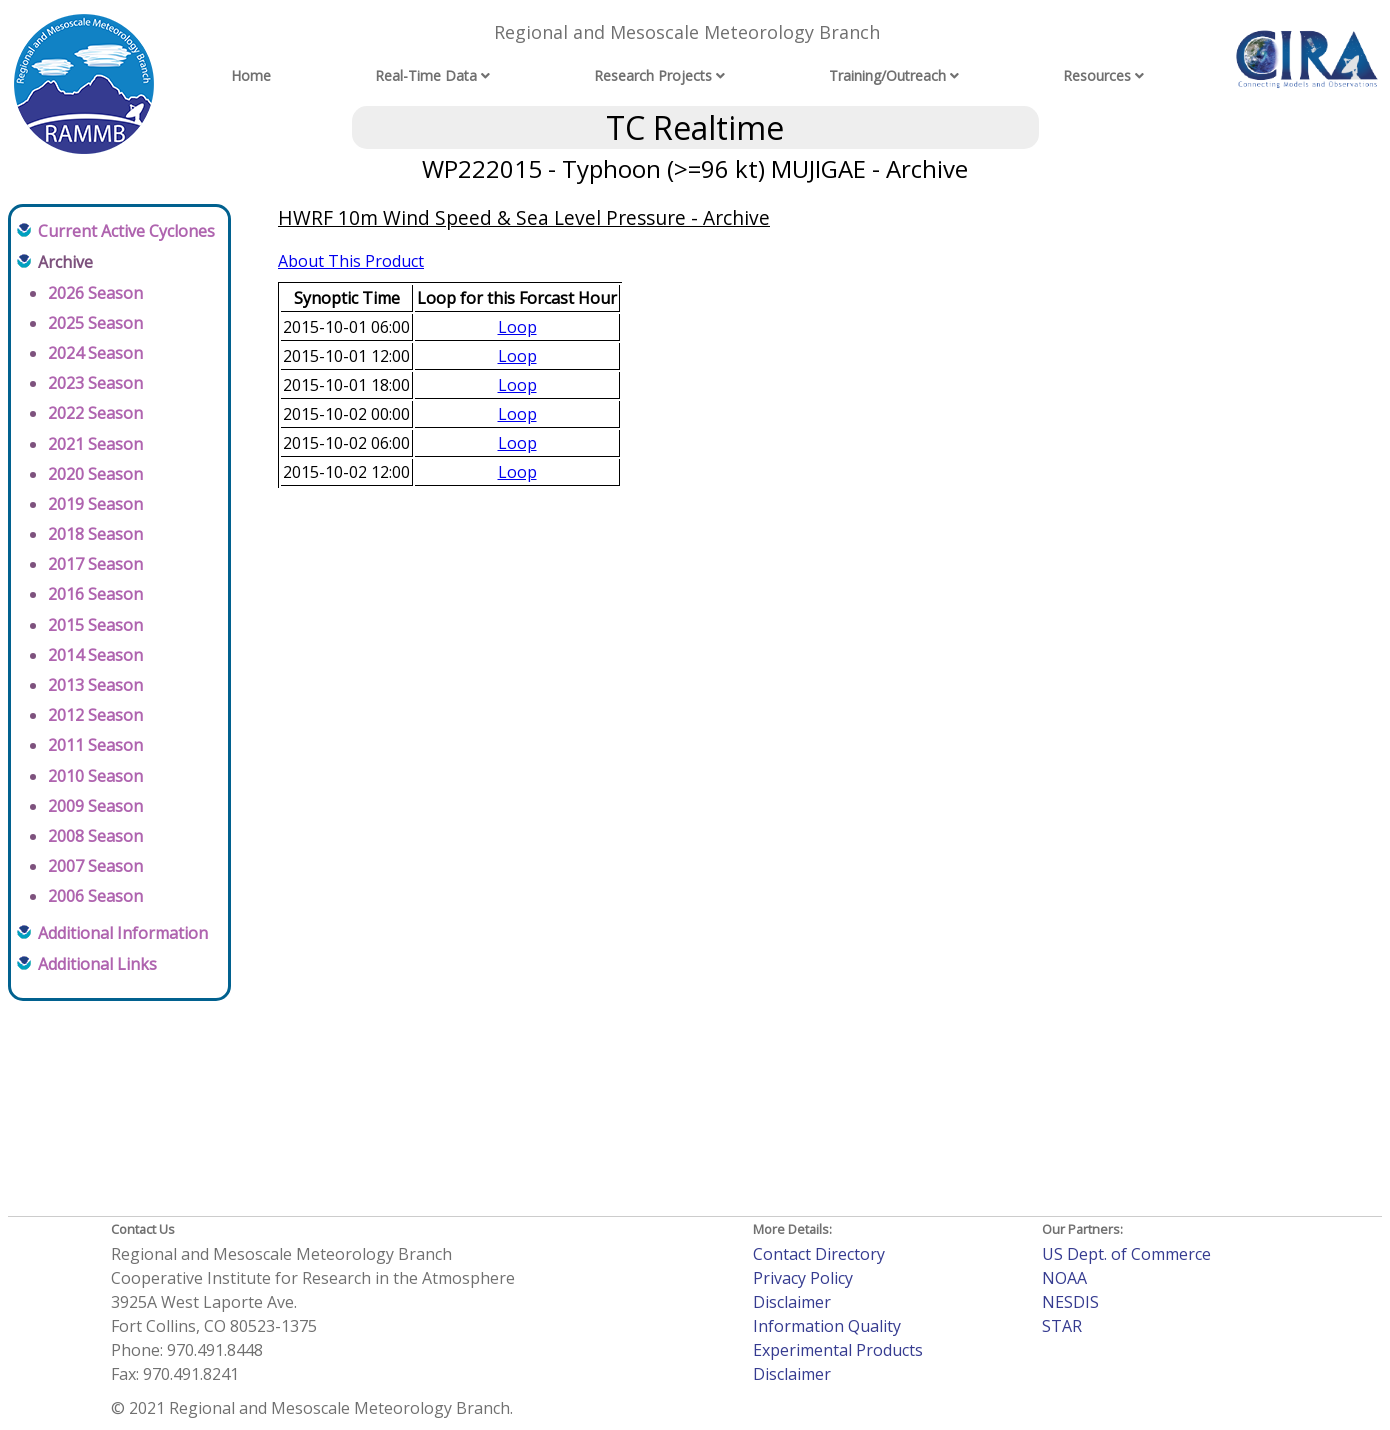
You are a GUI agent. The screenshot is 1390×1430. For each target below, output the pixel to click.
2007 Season (95, 866)
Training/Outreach (887, 75)
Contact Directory (819, 1254)
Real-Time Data (426, 75)
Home (251, 75)
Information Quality (827, 1326)
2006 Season (95, 896)
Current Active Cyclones (126, 231)
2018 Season (95, 534)
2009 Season (95, 806)
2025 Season (95, 323)
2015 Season (95, 625)
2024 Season (95, 353)
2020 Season (95, 474)
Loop (517, 327)
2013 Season (95, 685)
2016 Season (95, 594)
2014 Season (95, 655)
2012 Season (95, 715)
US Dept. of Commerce (1126, 1254)
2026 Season (95, 293)
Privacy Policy (803, 1278)
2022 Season (95, 413)
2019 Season (95, 504)
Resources (1097, 75)
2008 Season (95, 836)
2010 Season (95, 776)
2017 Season (95, 564)
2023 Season (95, 383)
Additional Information (123, 933)
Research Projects (653, 75)
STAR (1062, 1326)
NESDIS (1070, 1302)
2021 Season (95, 444)
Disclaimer (792, 1302)
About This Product (351, 261)
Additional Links (97, 964)
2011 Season (95, 745)
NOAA (1064, 1278)
